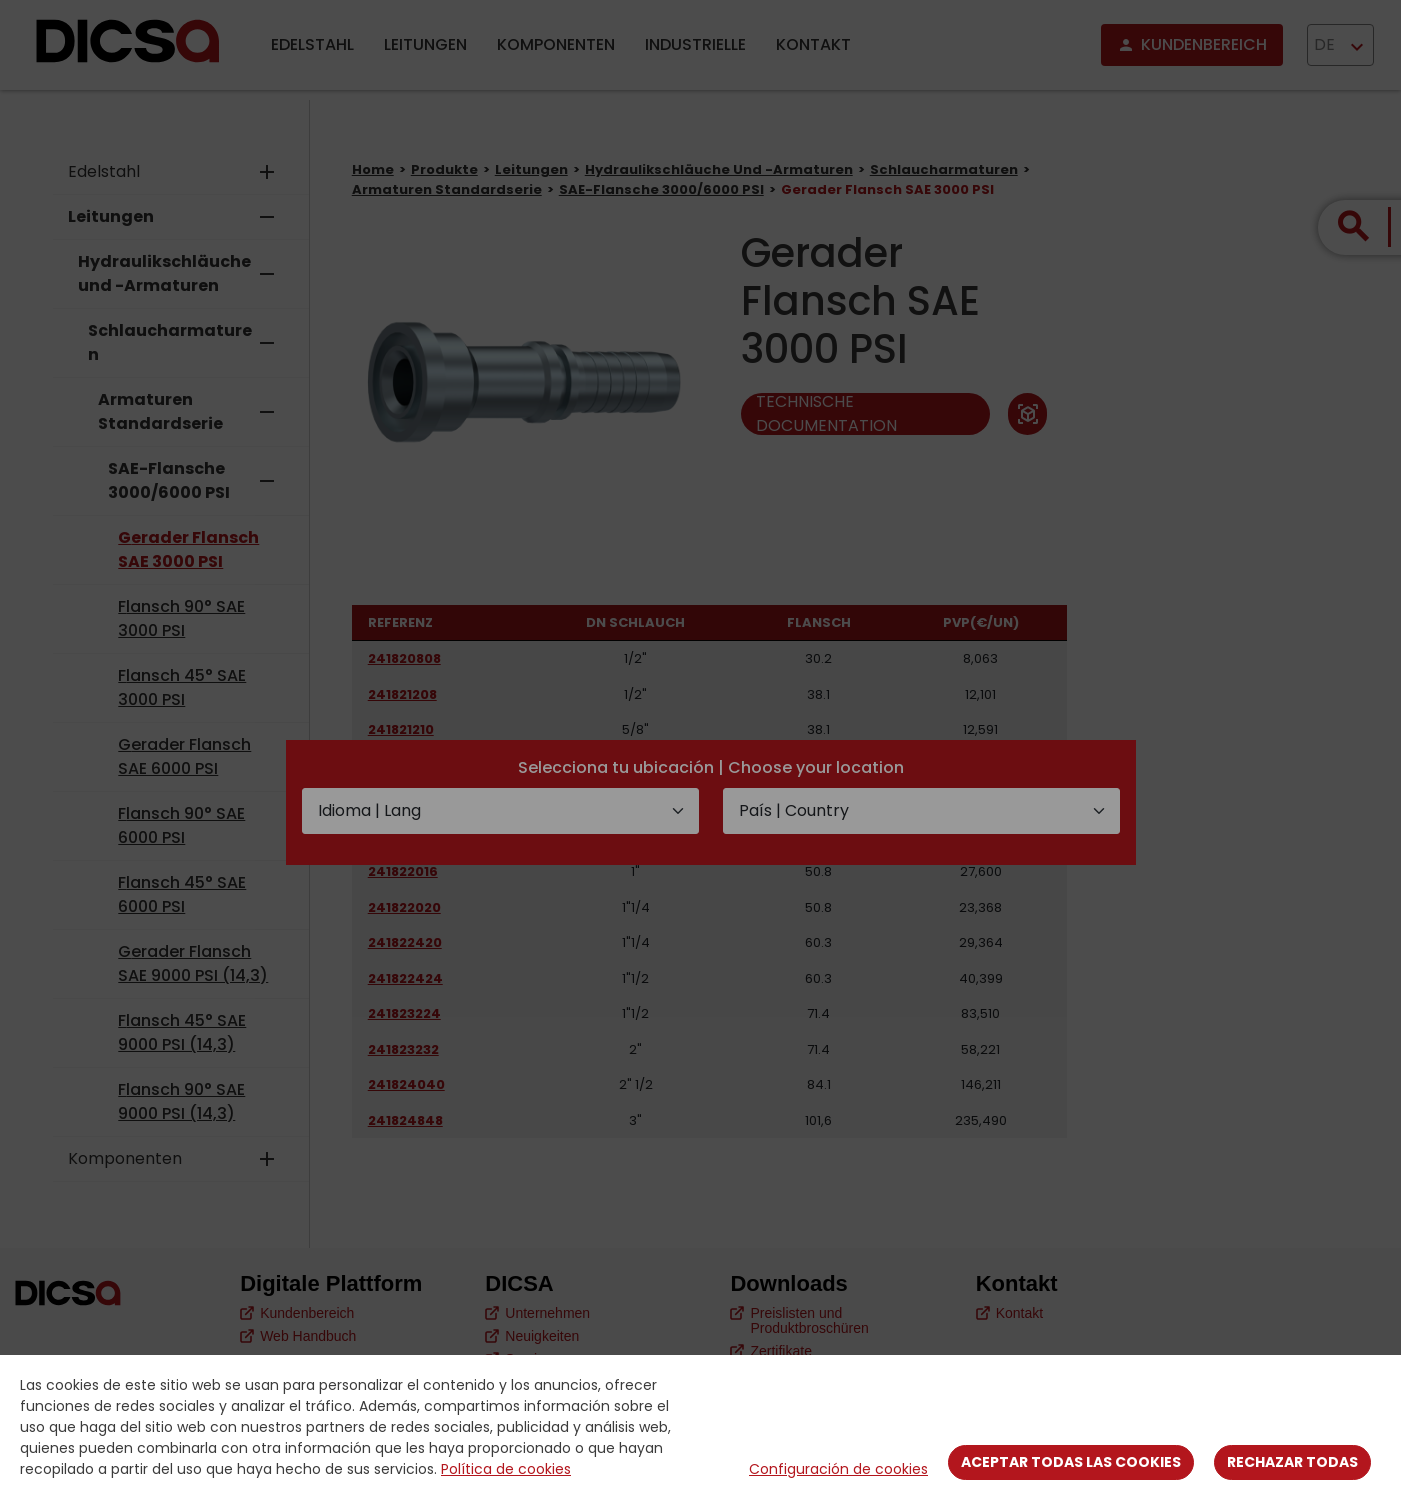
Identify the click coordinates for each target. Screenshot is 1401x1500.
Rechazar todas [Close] (1292, 1462)
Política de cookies (506, 1469)
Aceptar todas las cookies (1071, 1462)
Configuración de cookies (838, 1469)
